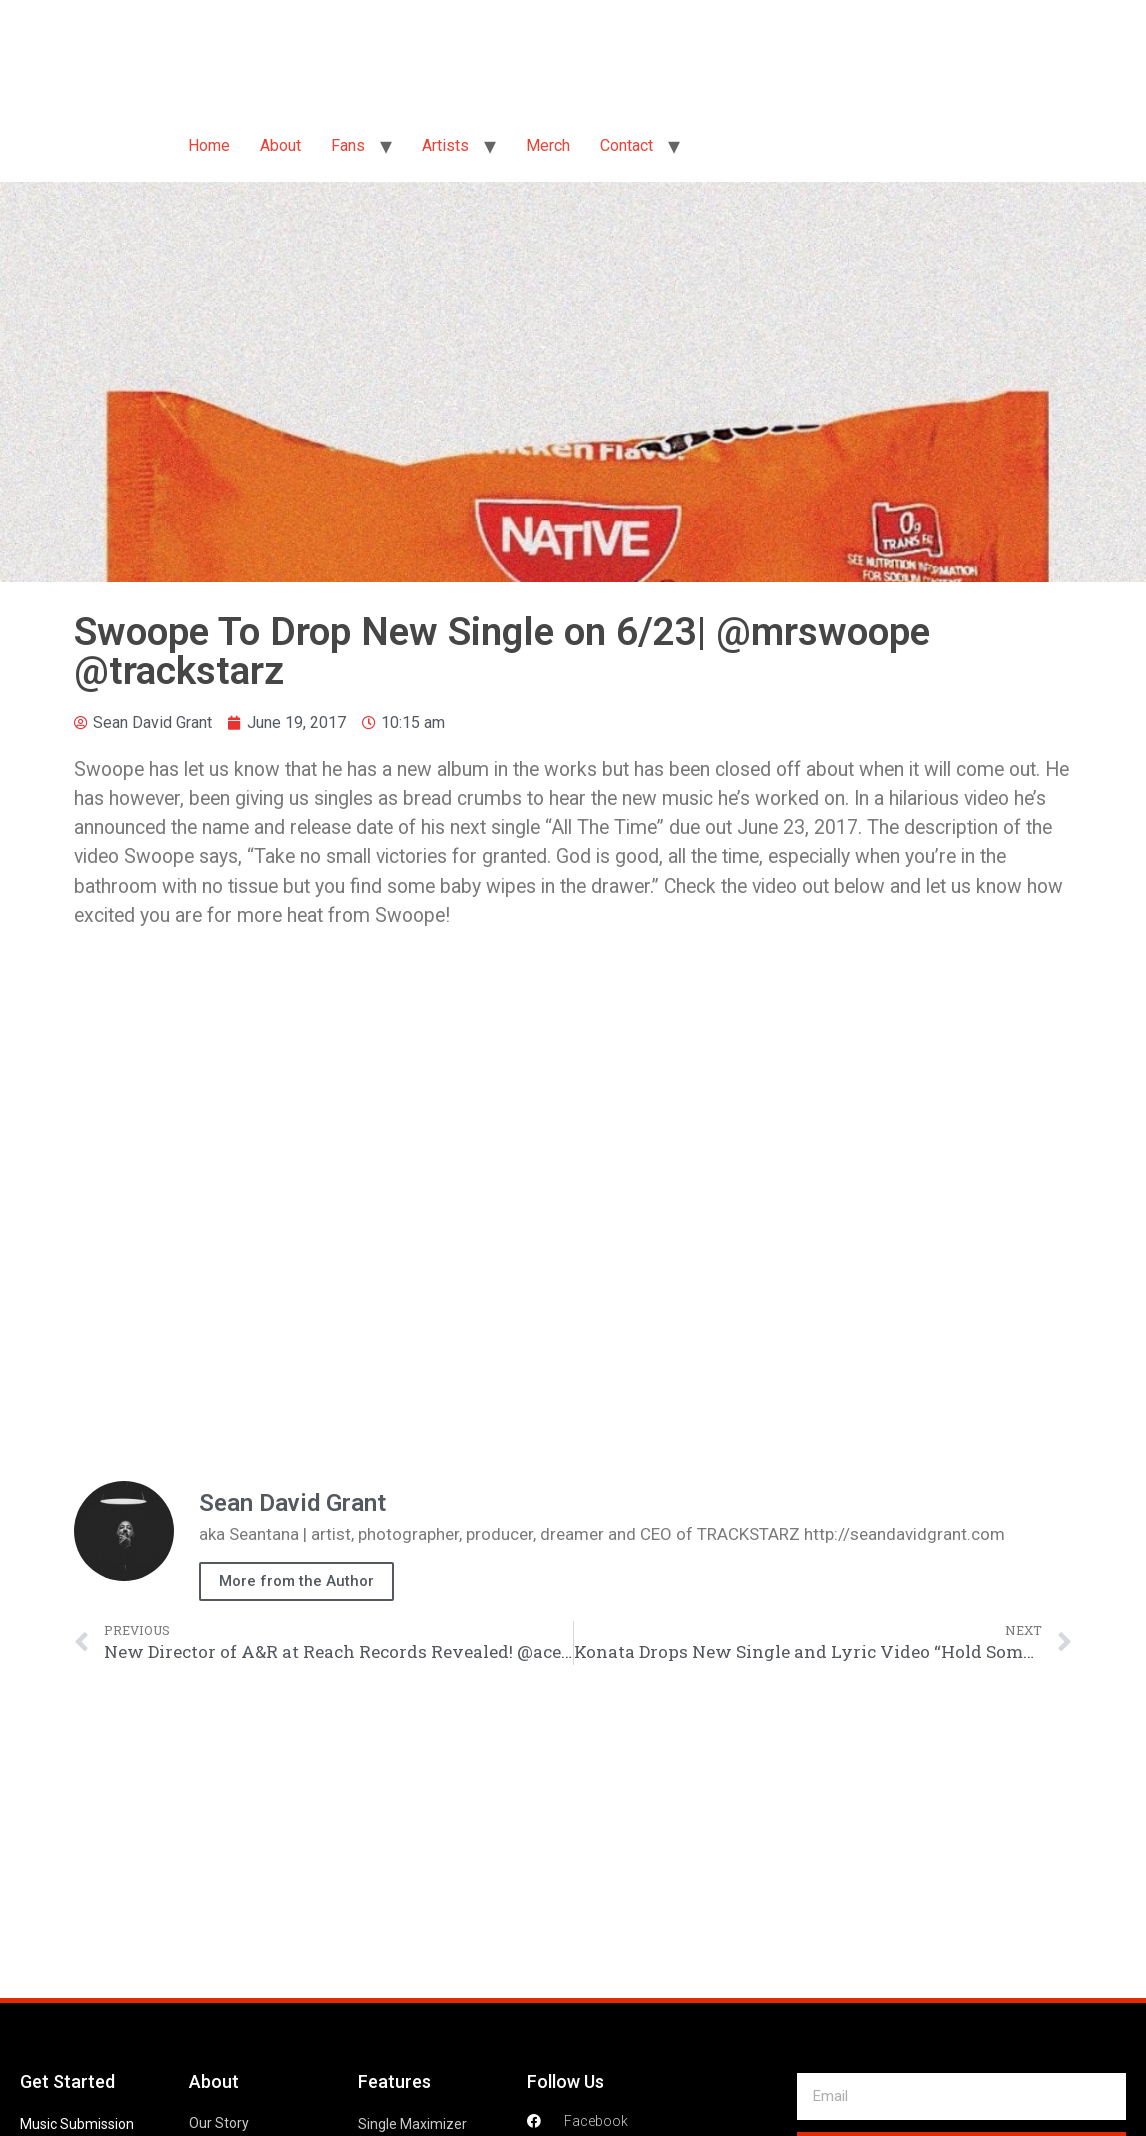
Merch (548, 145)
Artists (445, 145)
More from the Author (296, 1581)
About (280, 145)
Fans (348, 145)
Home (209, 145)
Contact (626, 145)
